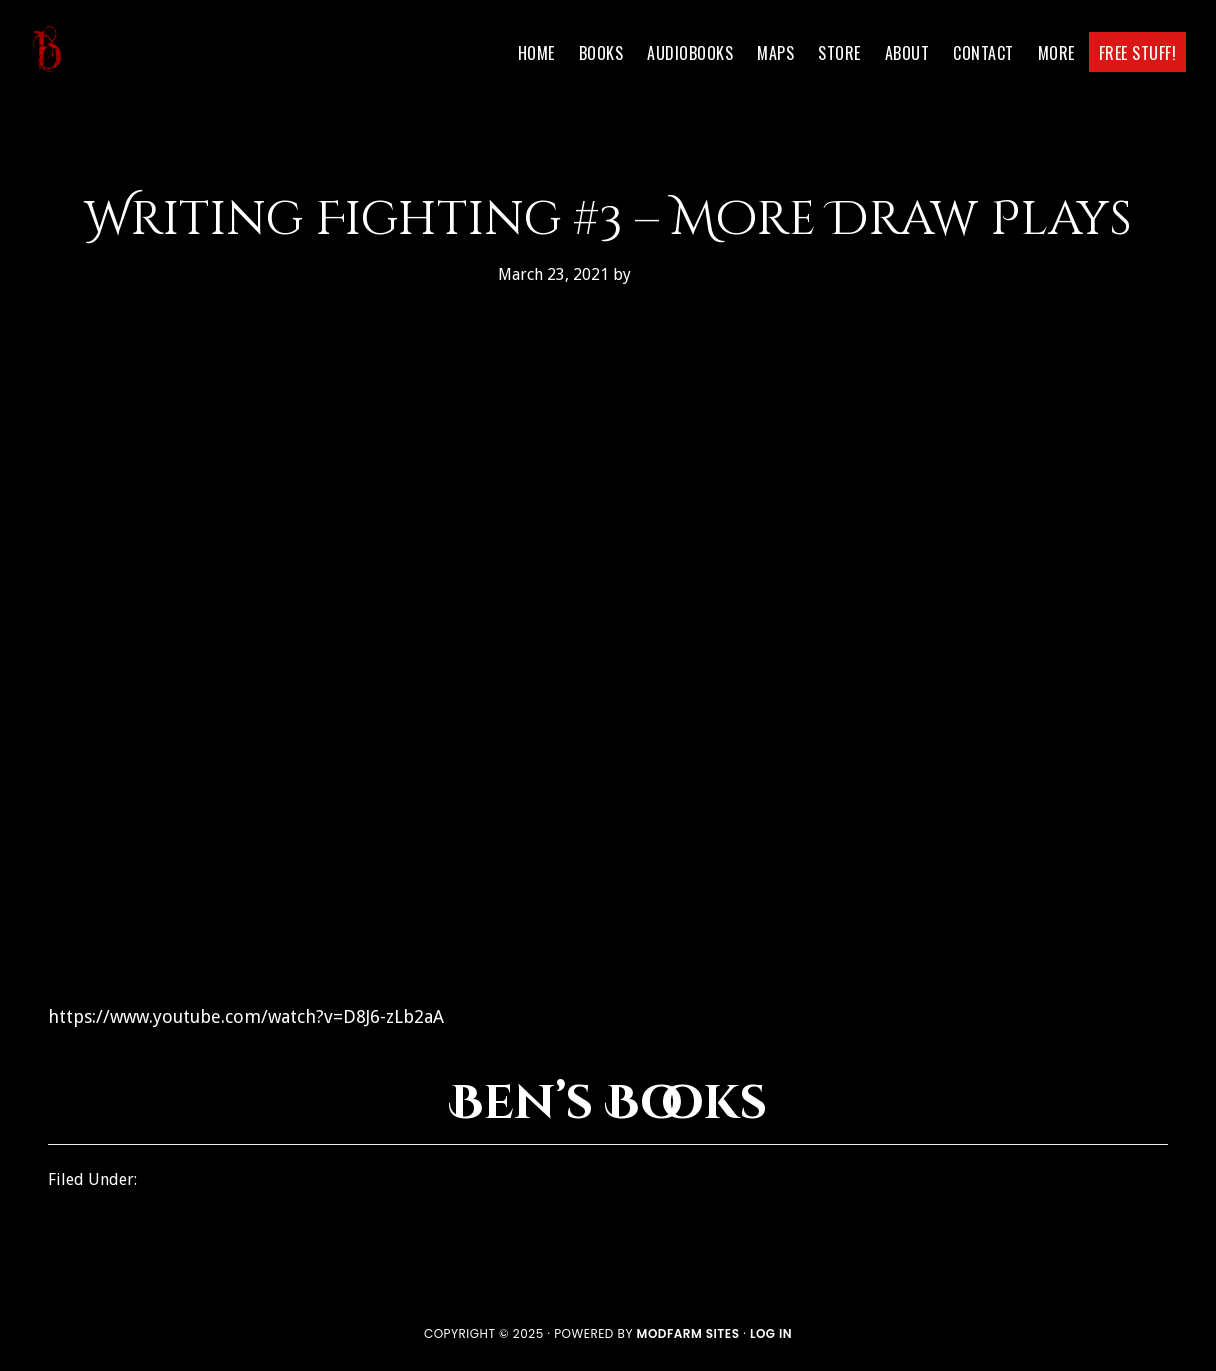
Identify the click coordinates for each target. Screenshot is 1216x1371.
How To (169, 1179)
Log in (771, 1333)
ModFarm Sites (688, 1333)
